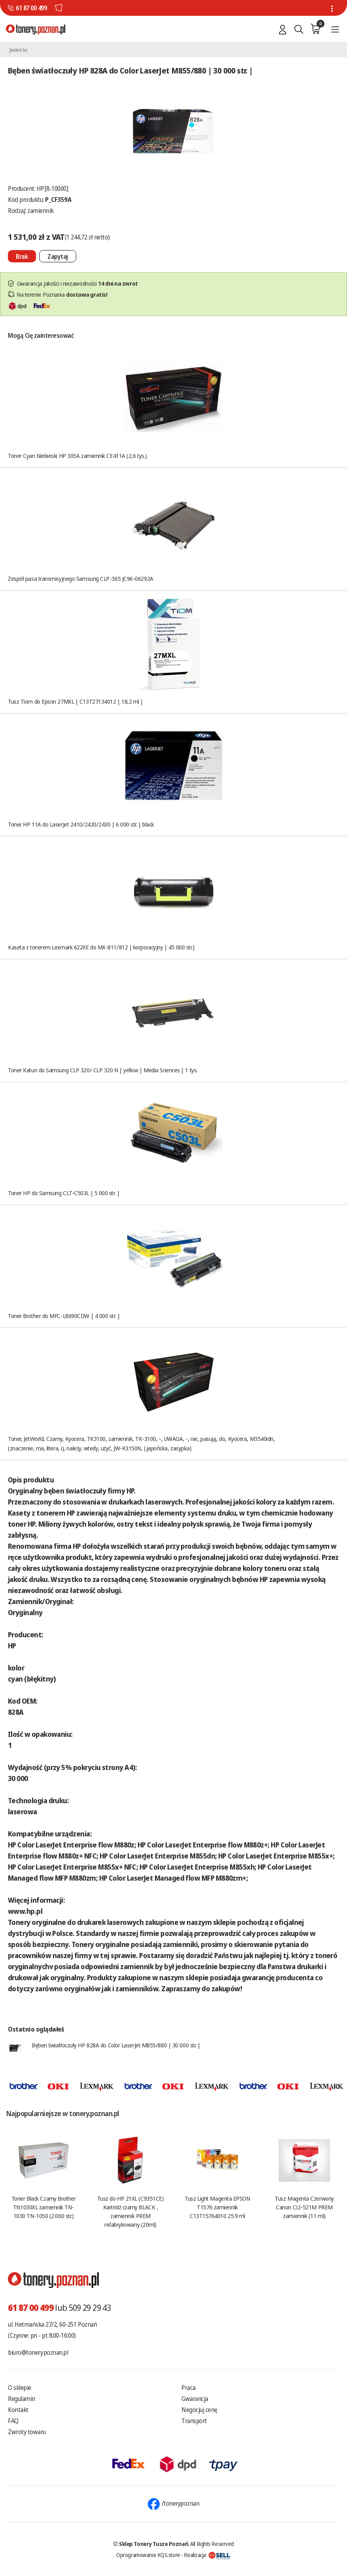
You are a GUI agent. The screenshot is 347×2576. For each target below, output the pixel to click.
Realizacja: (207, 2555)
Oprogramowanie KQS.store (148, 2555)
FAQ (13, 2420)
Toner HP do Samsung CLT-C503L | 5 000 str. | (63, 1193)
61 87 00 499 (31, 8)
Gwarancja (194, 2398)
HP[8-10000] (52, 188)
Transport (194, 2420)
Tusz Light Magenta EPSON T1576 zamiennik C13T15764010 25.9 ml (217, 2207)
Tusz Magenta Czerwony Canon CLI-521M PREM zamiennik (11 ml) (304, 2207)
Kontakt (18, 2409)
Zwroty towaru (27, 2431)
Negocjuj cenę (199, 2409)
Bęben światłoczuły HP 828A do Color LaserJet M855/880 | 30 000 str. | (116, 2045)
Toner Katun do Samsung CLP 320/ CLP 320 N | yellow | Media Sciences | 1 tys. (103, 1070)
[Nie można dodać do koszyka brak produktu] (22, 256)
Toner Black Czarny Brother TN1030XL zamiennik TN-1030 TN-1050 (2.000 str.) (43, 2207)
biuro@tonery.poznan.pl (38, 2352)
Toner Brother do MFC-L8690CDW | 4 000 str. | (64, 1316)
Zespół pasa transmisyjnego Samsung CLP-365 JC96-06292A (80, 578)
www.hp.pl (25, 1911)
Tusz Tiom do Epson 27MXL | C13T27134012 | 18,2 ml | (75, 701)
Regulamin (21, 2398)
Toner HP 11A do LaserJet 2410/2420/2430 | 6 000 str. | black (81, 824)
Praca (188, 2387)
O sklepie (19, 2387)
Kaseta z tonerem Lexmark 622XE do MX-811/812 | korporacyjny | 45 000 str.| (101, 947)
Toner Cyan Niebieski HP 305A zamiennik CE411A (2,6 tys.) (77, 455)
